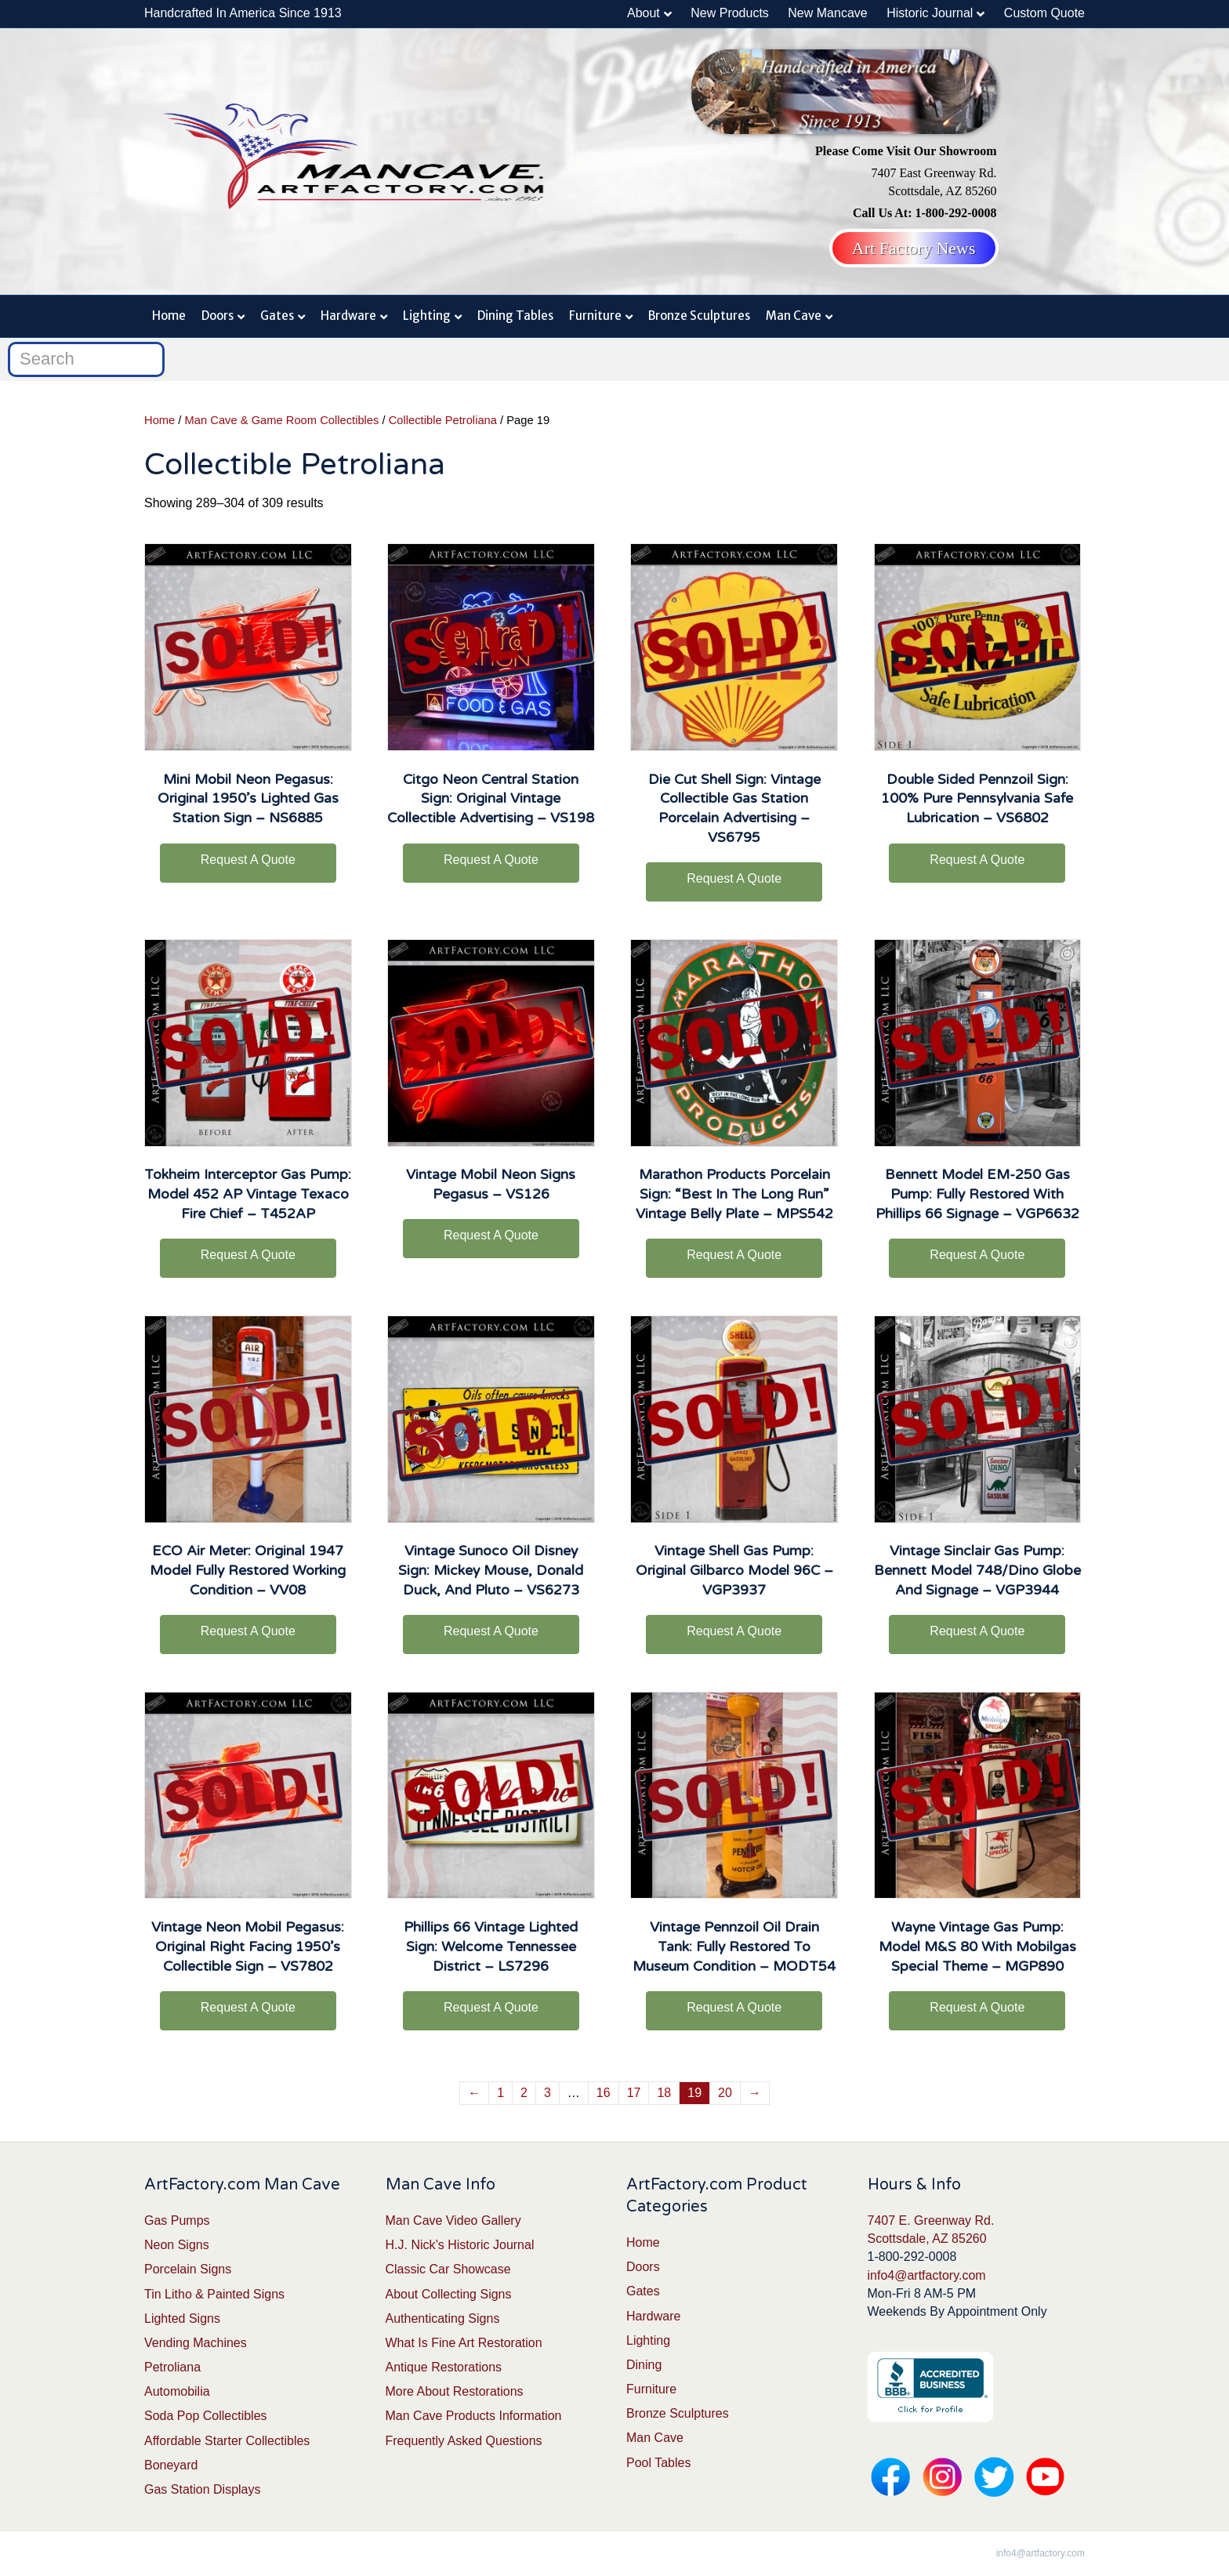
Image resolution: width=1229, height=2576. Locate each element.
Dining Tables (515, 315)
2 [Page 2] (523, 2092)
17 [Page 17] (634, 2092)
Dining (644, 2364)
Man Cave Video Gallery (453, 2220)
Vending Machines (195, 2342)
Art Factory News (914, 248)
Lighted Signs (182, 2318)
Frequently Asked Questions (464, 2440)
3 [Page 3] (547, 2092)
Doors (217, 315)
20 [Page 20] (725, 2092)
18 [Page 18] (664, 2092)
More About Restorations (455, 2391)
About (643, 13)
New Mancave (827, 13)
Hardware (348, 315)
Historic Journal (929, 13)
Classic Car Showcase (448, 2269)
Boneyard (171, 2465)
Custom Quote (1044, 13)
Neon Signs (176, 2244)
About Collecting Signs (449, 2294)
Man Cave (793, 315)
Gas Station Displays (202, 2489)
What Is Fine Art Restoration (464, 2342)
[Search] (86, 359)
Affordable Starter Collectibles (227, 2440)
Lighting (427, 315)
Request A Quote (248, 859)
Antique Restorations (444, 2367)
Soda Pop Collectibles (205, 2415)
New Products (730, 13)
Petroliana (172, 2367)
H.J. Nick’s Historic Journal (460, 2244)
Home (169, 315)
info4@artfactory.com (927, 2275)
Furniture (595, 315)
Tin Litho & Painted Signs (214, 2294)
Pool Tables (658, 2462)
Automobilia (177, 2391)
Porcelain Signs (187, 2269)
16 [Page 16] (603, 2092)
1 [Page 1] (500, 2092)
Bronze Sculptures (699, 315)
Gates (277, 315)
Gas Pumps (177, 2220)
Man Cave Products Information (474, 2415)
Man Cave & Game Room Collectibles (282, 420)
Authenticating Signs (443, 2318)
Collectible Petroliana (443, 420)
